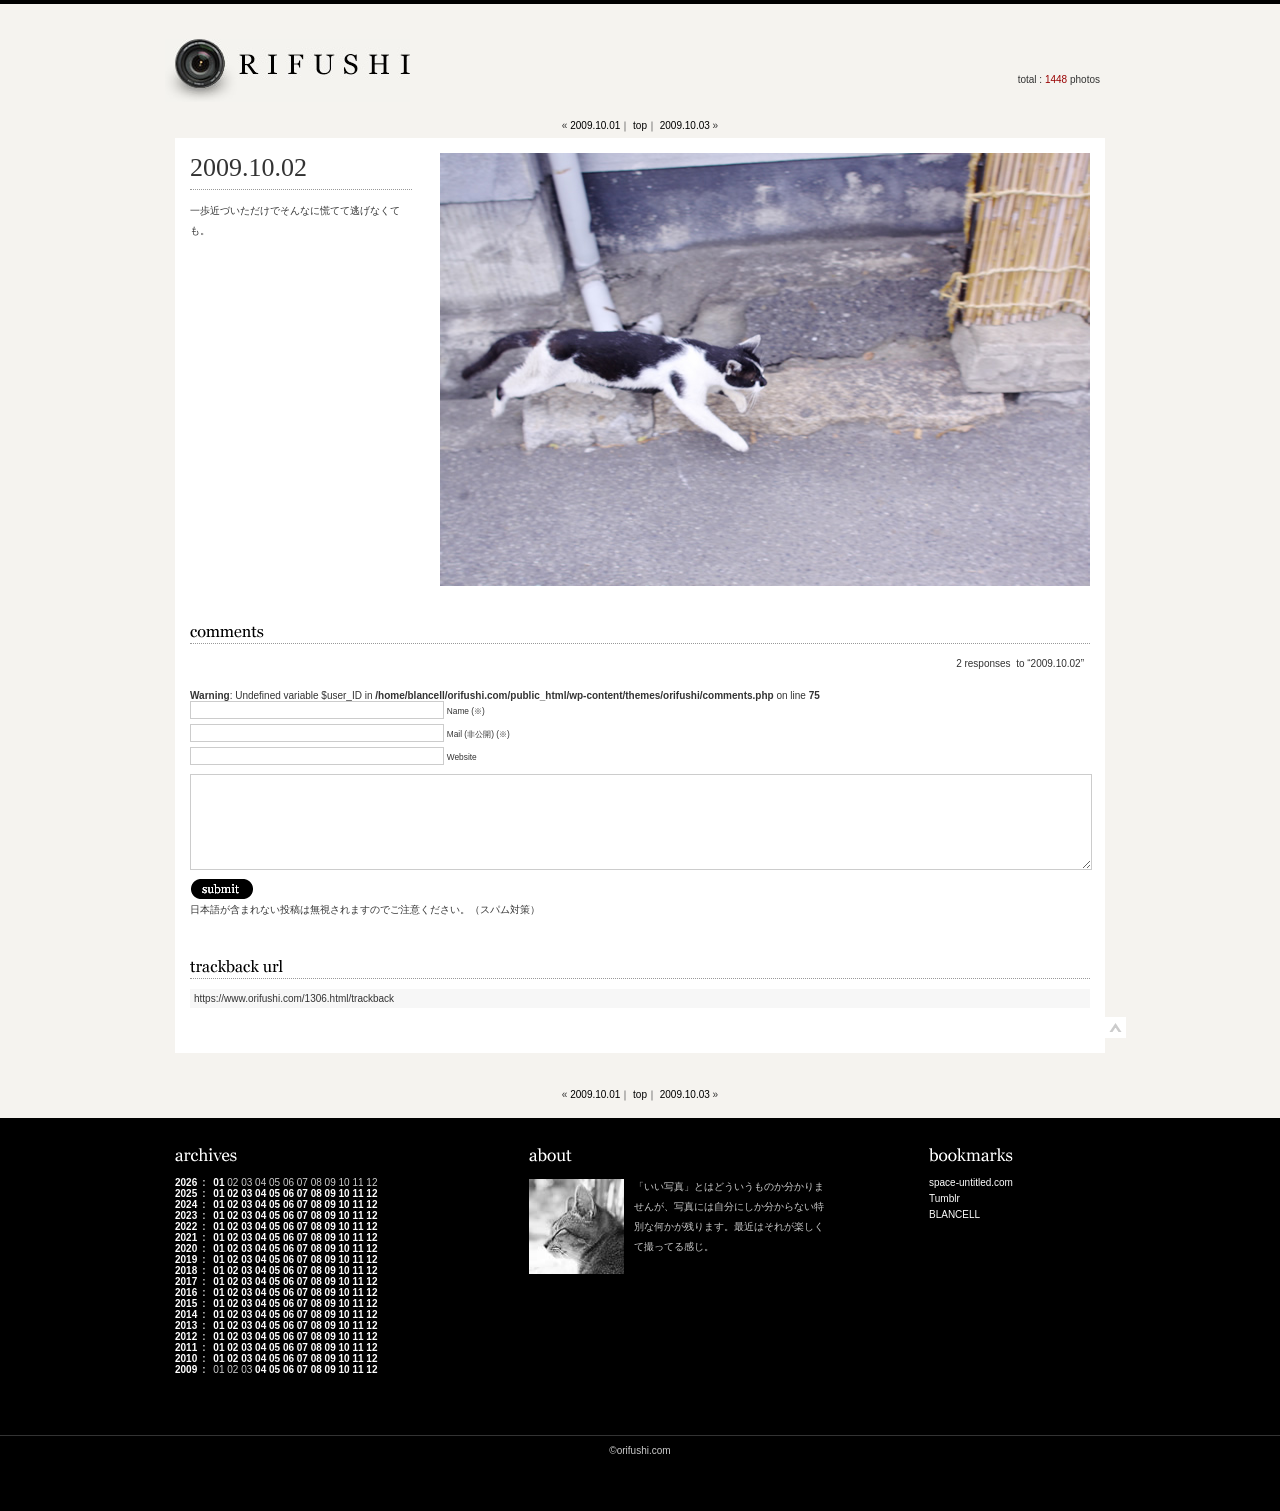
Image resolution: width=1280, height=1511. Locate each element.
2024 (186, 1204)
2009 (186, 1369)
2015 (186, 1303)
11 (357, 1193)
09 (330, 1193)
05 (274, 1193)
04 (260, 1193)
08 (316, 1193)
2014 (186, 1314)
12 (371, 1193)
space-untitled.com (971, 1182)
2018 (186, 1270)
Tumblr (944, 1198)
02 (232, 1193)
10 (344, 1193)
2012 (186, 1336)
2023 (186, 1215)
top (640, 125)
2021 (186, 1237)
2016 (186, 1292)
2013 (186, 1325)
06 (288, 1193)
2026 (186, 1182)
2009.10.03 (685, 125)
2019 (186, 1259)
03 (246, 1193)
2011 (186, 1347)
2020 (186, 1248)
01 (218, 1182)
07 (302, 1193)
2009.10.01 (595, 125)
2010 (186, 1358)
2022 (186, 1226)
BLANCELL (954, 1214)
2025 (186, 1193)
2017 (186, 1281)
